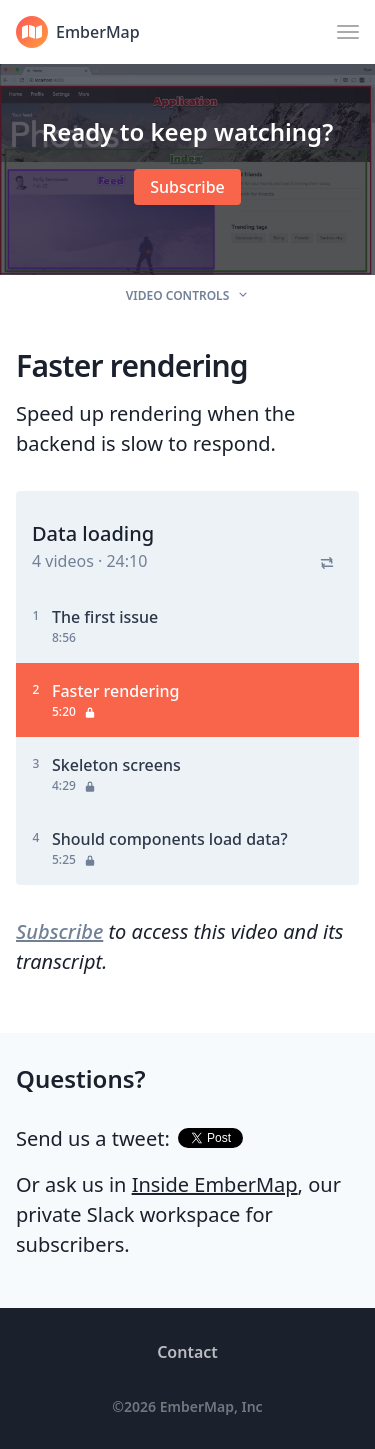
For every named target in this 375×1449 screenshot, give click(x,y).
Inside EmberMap (215, 1184)
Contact (187, 1352)
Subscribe (59, 931)
